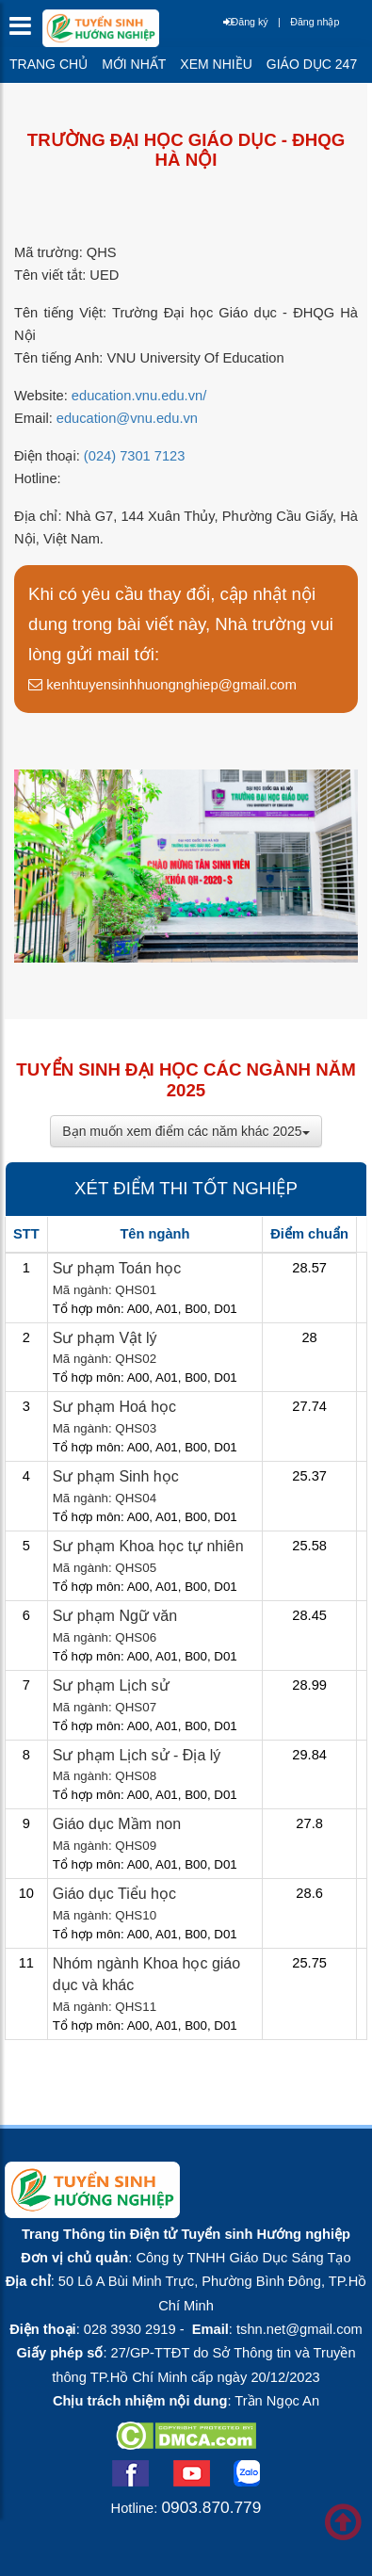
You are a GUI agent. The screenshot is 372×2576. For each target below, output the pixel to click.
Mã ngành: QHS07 (104, 1707)
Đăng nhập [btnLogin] (314, 21)
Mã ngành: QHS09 (104, 1846)
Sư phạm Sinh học (116, 1476)
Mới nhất (134, 64)
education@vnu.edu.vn (127, 418)
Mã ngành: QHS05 (104, 1568)
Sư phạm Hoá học (114, 1407)
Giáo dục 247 (312, 64)
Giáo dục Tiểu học (114, 1894)
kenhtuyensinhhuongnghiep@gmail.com (162, 684)
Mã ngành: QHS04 (104, 1498)
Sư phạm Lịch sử (111, 1685)
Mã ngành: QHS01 (104, 1290)
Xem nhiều (215, 64)
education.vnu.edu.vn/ (139, 395)
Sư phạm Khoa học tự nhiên (148, 1546)
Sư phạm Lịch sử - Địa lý (137, 1755)
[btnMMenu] (25, 30)
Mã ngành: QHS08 (104, 1776)
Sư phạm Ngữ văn (115, 1616)
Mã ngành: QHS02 (104, 1359)
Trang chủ (48, 64)
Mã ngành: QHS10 (104, 1915)
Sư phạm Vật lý (105, 1338)
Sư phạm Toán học (117, 1268)
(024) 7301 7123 (135, 455)
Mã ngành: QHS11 (104, 2007)
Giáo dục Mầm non (117, 1824)
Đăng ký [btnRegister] (245, 21)
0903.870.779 (211, 2507)
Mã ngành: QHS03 (104, 1428)
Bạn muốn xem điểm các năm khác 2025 (185, 1131)
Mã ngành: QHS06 (104, 1637)
